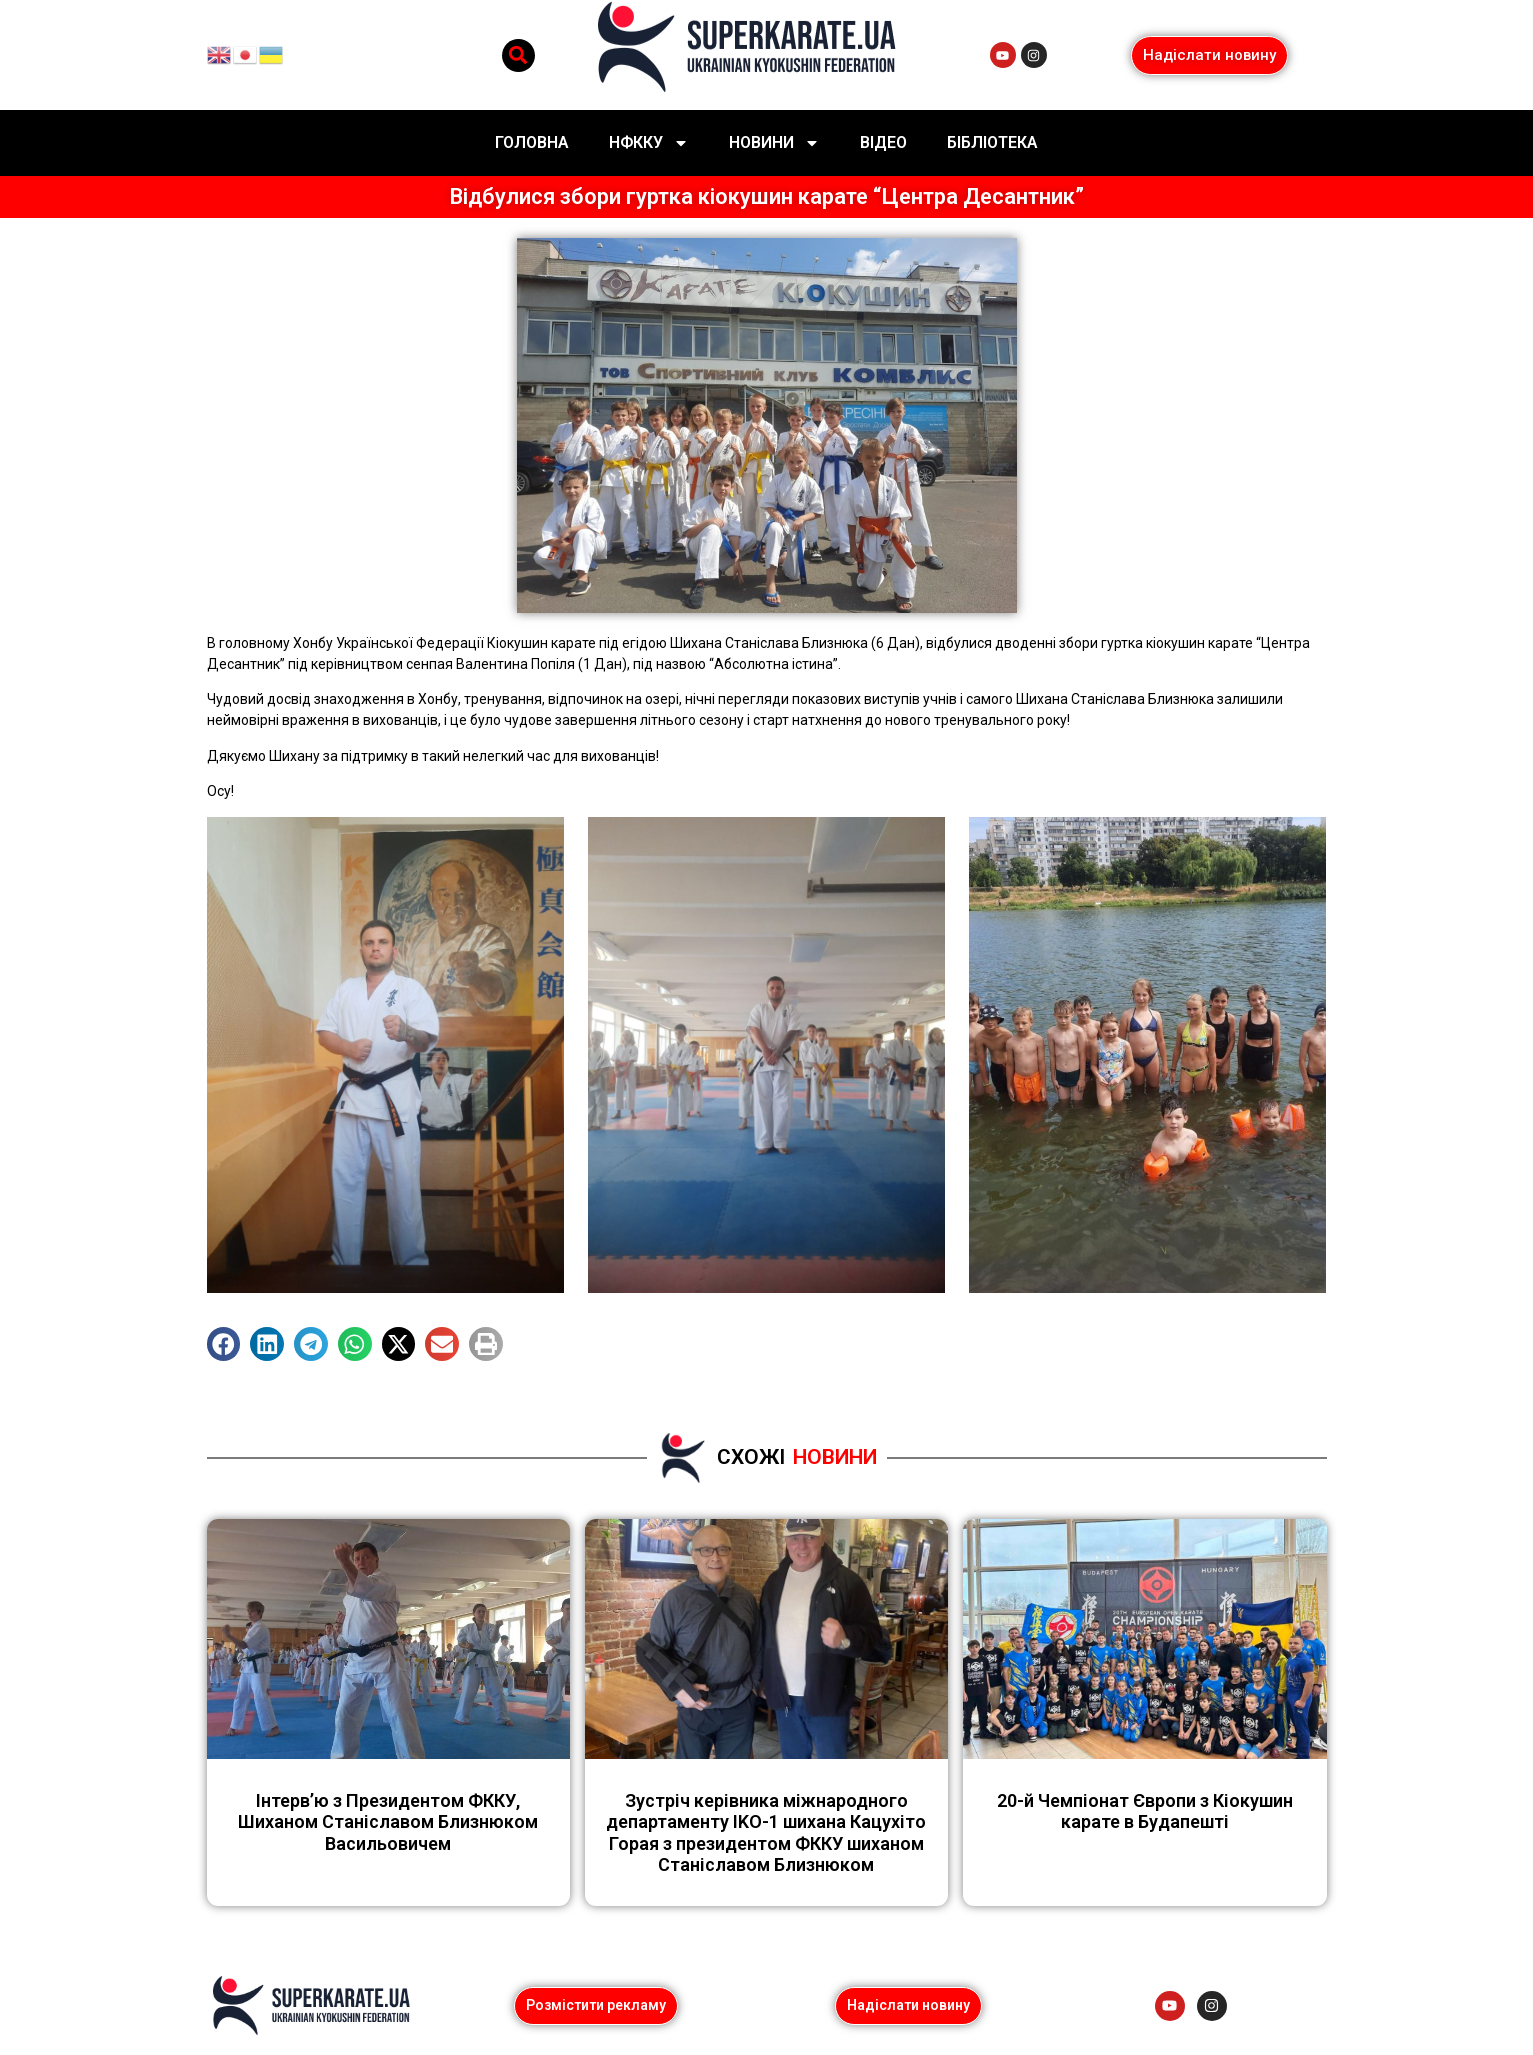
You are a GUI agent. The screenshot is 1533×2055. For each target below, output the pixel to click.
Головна (532, 142)
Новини (774, 143)
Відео (883, 142)
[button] (518, 55)
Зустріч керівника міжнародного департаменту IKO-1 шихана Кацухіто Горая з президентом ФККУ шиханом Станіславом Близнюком (766, 1833)
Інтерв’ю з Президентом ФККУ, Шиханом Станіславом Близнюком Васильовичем (388, 1822)
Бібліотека (992, 142)
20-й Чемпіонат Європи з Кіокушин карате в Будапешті (1145, 1811)
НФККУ (649, 143)
